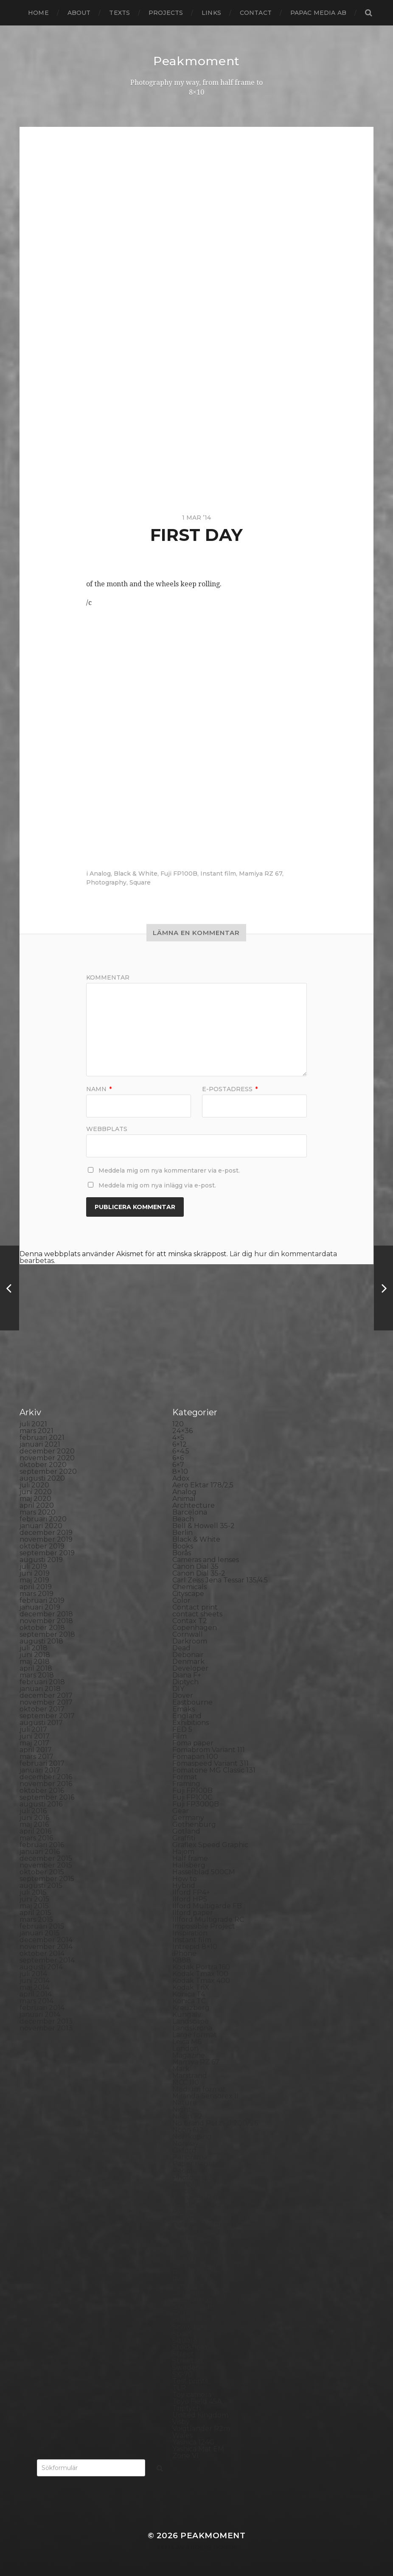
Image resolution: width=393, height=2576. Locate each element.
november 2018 (46, 1621)
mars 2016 (36, 1838)
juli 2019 (33, 1566)
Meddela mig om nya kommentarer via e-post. (169, 1170)
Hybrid (183, 1886)
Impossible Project (203, 1926)
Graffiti (183, 1838)
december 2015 (46, 1858)
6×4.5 (180, 1451)
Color (181, 1600)
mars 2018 (37, 1675)
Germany (188, 1818)
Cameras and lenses (205, 1560)
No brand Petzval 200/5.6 (215, 2123)
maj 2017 (34, 1743)
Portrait (185, 2238)
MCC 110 (185, 2082)
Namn (99, 1089)
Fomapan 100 (195, 1757)
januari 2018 (40, 1689)
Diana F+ (186, 1675)
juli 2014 (33, 1974)
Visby (181, 2422)
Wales (182, 2435)
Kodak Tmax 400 (201, 1981)
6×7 (178, 1465)
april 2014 (36, 1994)
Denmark (188, 1662)
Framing (186, 1784)
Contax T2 (189, 1621)
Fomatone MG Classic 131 (213, 1770)
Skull (181, 2320)
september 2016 (47, 1797)
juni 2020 (36, 1492)
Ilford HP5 (189, 1899)
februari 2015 (42, 1926)
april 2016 (35, 1831)
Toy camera (191, 2395)
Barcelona (189, 1512)
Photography (106, 882)
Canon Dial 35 (195, 1566)
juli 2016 (33, 1811)
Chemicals (189, 1587)
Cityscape (188, 1594)
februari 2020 (43, 1519)
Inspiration (190, 1933)
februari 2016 (42, 1845)
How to (184, 1879)
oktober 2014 (42, 1953)
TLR (179, 2388)
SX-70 (182, 2374)
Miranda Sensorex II (205, 2096)
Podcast (186, 2211)
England (187, 1716)
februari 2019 (42, 1600)
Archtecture (193, 1505)
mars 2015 (36, 1919)
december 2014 (46, 1940)
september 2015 (47, 1879)
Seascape (188, 2293)
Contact (256, 13)
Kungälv (186, 2014)
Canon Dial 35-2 (198, 1573)
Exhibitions (190, 1723)
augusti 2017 (41, 1723)
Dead (181, 1648)
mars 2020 (38, 1512)
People (184, 2171)
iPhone (184, 1953)
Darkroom (189, 1641)
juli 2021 (33, 1424)
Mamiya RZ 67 (260, 873)
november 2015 (46, 1865)
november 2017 (46, 1702)
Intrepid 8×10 (194, 1947)
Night (181, 2110)
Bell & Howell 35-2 (203, 1526)
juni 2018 (35, 1655)
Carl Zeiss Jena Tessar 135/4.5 (220, 1580)
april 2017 (36, 1750)
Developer (190, 1668)
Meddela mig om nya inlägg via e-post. (157, 1185)
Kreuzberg (191, 2008)
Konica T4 (188, 1994)
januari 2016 (40, 1852)
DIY (178, 1689)
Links (211, 13)
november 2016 (46, 1784)
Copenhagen (194, 1628)
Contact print (195, 1607)
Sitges (182, 2313)
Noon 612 (187, 2130)
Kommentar (107, 977)
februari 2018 (42, 1682)
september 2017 (47, 1716)
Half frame (190, 1858)
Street (183, 2354)
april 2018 (36, 1668)
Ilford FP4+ (191, 1892)
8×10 (180, 1471)
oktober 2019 (42, 1546)
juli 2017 (33, 1729)
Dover (182, 1695)
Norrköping (192, 2137)
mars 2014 (36, 2001)
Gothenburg (194, 1824)
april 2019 (36, 1587)
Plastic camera (196, 2205)
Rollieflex (188, 2272)
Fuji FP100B (178, 873)
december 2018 (46, 1614)
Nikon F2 (187, 2116)
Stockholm (191, 2347)
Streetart (188, 2361)
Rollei (181, 2252)
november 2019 (46, 1539)
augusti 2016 (41, 1804)
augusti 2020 (42, 1478)
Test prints (190, 2381)
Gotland (186, 1831)
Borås (181, 1553)
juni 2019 (35, 1573)
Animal (184, 1499)
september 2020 (48, 1471)
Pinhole (185, 2184)
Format (184, 1777)
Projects (166, 13)
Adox (181, 1478)
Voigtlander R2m (201, 2429)
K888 (181, 1960)
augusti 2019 (41, 1560)
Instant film (218, 873)
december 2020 (47, 1451)
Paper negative (198, 2164)
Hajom (183, 1852)
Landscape (190, 2021)
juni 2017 (35, 1736)
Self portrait (192, 2300)
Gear (180, 1811)
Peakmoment (196, 61)
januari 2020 (41, 1526)
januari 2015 (40, 1933)
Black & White (135, 873)
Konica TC (189, 2001)
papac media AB (318, 13)
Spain (181, 2334)
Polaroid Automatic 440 (212, 2225)
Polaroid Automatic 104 (211, 2218)
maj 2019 (34, 1580)
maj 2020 (35, 1499)
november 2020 (47, 1458)
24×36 (182, 1431)
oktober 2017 (42, 1709)
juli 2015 (33, 1892)
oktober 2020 (43, 1465)
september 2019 (47, 1553)
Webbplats (106, 1128)
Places (183, 2191)
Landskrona (192, 2028)
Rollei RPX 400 (197, 2259)
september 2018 (47, 1634)
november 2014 (46, 1947)
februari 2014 (42, 2008)
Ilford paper (192, 1913)
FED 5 (182, 1729)
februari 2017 (42, 1763)
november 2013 (46, 2028)
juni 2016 (34, 1818)
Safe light (188, 2286)
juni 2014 (35, 1981)
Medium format (199, 2089)
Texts (119, 13)
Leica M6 (186, 2042)
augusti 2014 (41, 1967)
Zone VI (185, 2456)
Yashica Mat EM (198, 2449)
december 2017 (46, 1695)
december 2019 (46, 1533)
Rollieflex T (191, 2279)
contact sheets (197, 1614)
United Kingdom (200, 2415)
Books (182, 1546)
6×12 (179, 1444)
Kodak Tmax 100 (200, 1974)
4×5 (178, 1438)
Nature (184, 2103)
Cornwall (187, 1634)
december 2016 (46, 1777)
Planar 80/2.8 (195, 2198)
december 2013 (46, 2021)
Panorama (189, 2157)
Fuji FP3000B (195, 1804)
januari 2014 (40, 2014)
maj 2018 (35, 1662)
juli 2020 (34, 1485)
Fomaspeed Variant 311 (210, 1763)
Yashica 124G (193, 2442)
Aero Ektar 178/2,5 (202, 1485)
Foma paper (192, 1743)
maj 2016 (34, 1824)
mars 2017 (36, 1757)
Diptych (185, 1682)
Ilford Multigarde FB (207, 1906)
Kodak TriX (190, 1987)
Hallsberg (188, 1865)
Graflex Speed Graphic (210, 1845)
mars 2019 (36, 1594)
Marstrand (189, 2076)
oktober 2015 (42, 1872)
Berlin (182, 1533)
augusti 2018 (41, 1641)
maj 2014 (34, 1987)
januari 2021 (40, 1444)
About (79, 13)
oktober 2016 (42, 1790)
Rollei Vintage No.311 (206, 2266)
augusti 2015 (41, 1886)
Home (38, 13)
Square (140, 882)
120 (178, 1424)
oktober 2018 (42, 1628)
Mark (181, 2069)
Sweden (186, 2367)
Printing (186, 2245)
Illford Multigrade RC (208, 1919)
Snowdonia (191, 2327)
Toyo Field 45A (197, 2401)
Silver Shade (193, 2306)
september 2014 (47, 1960)
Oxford (184, 2150)
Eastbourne (192, 1702)
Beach (183, 1519)
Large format (194, 2035)
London (185, 2048)
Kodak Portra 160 (201, 1967)
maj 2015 (34, 1906)
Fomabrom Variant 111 (208, 1750)
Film (179, 1736)
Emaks (183, 1709)
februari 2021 (42, 1438)
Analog (100, 873)
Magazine (188, 2055)
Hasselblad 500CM (203, 1872)
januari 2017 (40, 1770)
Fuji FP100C (192, 1797)
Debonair (188, 1655)
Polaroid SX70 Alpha (207, 2232)
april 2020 (37, 1505)
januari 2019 (40, 1607)
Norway (185, 2143)
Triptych (186, 2408)
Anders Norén (211, 2547)
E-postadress (230, 1089)
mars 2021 (36, 1431)
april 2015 (35, 1913)
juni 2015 (34, 1899)
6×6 (178, 1458)
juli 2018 (34, 1648)
